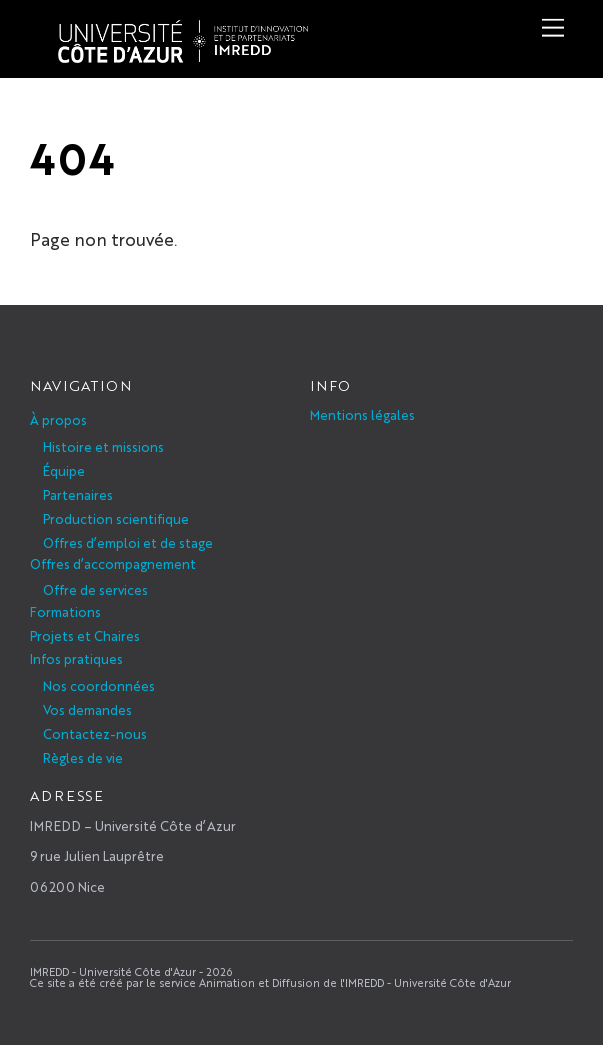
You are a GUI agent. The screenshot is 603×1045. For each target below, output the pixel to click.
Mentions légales (362, 414)
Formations (65, 611)
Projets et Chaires (85, 635)
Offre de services (95, 589)
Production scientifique (116, 518)
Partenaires (78, 494)
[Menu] (553, 27)
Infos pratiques (76, 658)
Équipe (64, 470)
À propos (58, 419)
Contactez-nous (95, 733)
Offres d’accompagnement (113, 563)
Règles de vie (83, 757)
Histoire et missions (103, 446)
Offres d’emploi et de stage (128, 542)
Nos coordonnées (99, 685)
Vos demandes (87, 709)
